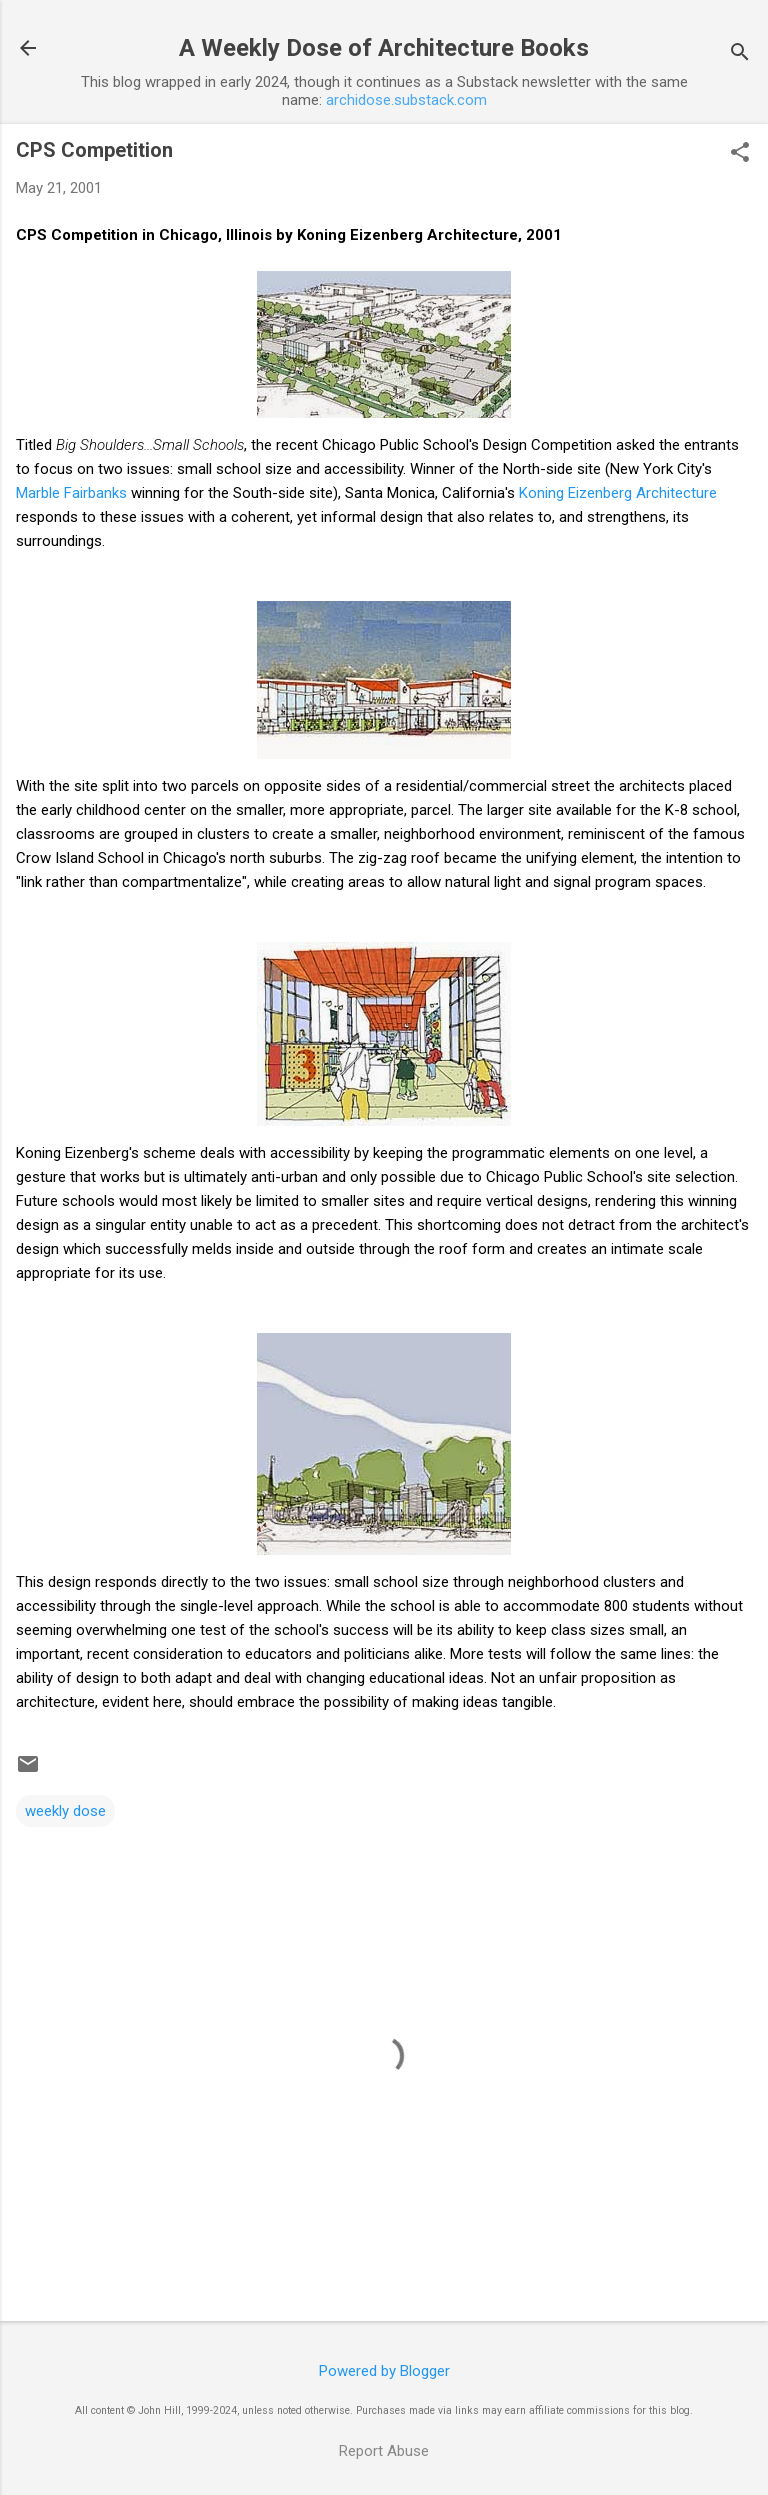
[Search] (740, 54)
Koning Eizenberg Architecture (618, 493)
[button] (740, 154)
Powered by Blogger (384, 2371)
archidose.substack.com (406, 100)
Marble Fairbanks (71, 493)
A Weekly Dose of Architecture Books (384, 48)
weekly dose (65, 1811)
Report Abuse (384, 2451)
